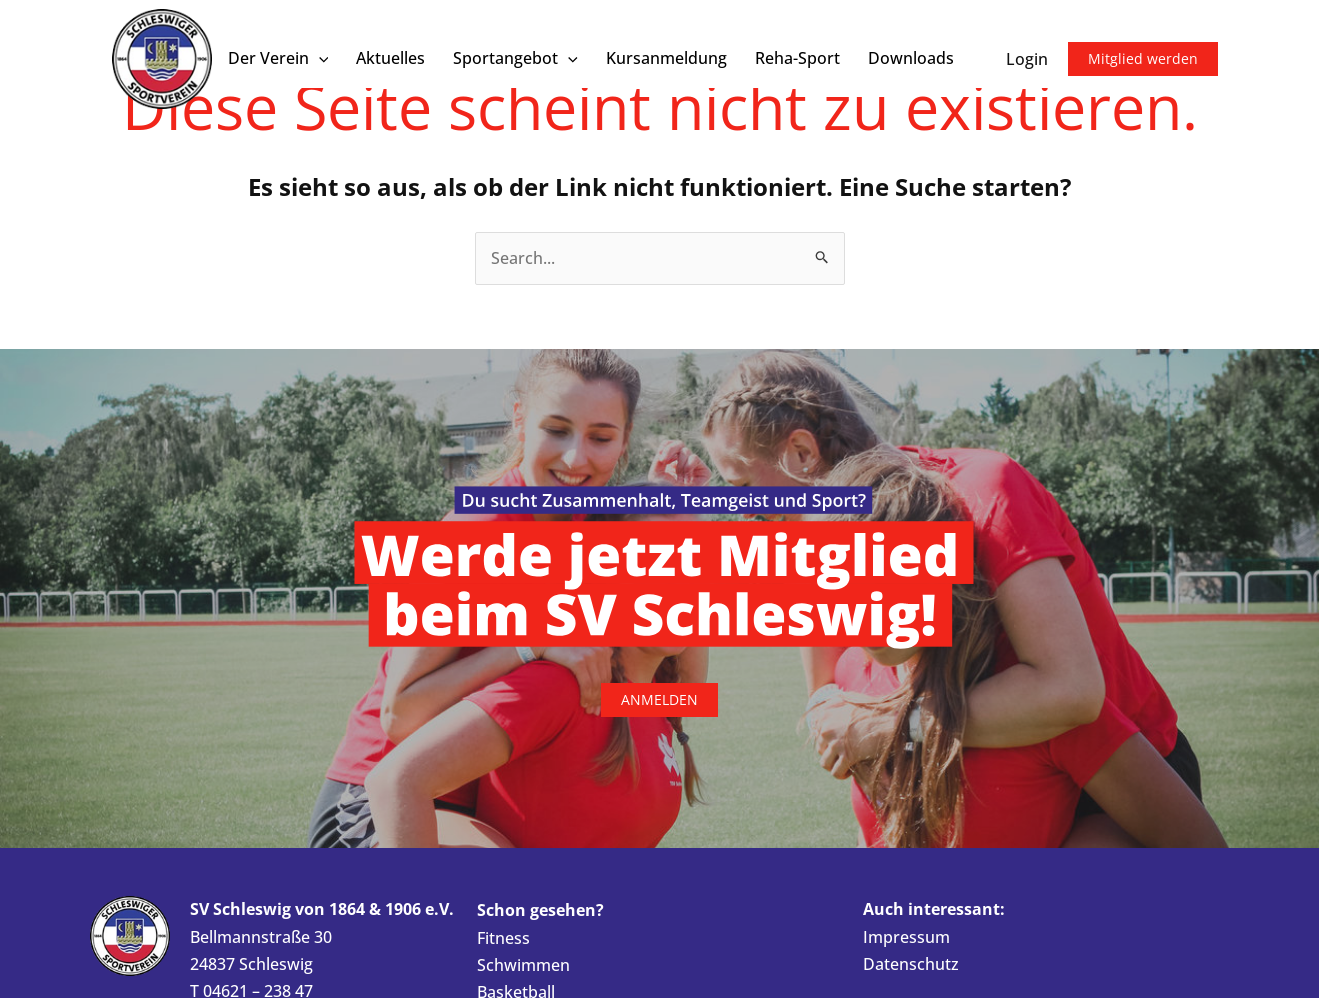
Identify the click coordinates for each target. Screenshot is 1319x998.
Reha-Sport (797, 58)
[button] (319, 58)
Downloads (911, 58)
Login (1027, 59)
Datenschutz (911, 964)
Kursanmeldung (666, 58)
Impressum (906, 937)
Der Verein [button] (278, 58)
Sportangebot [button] (515, 58)
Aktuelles (390, 58)
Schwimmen (523, 965)
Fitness (503, 938)
